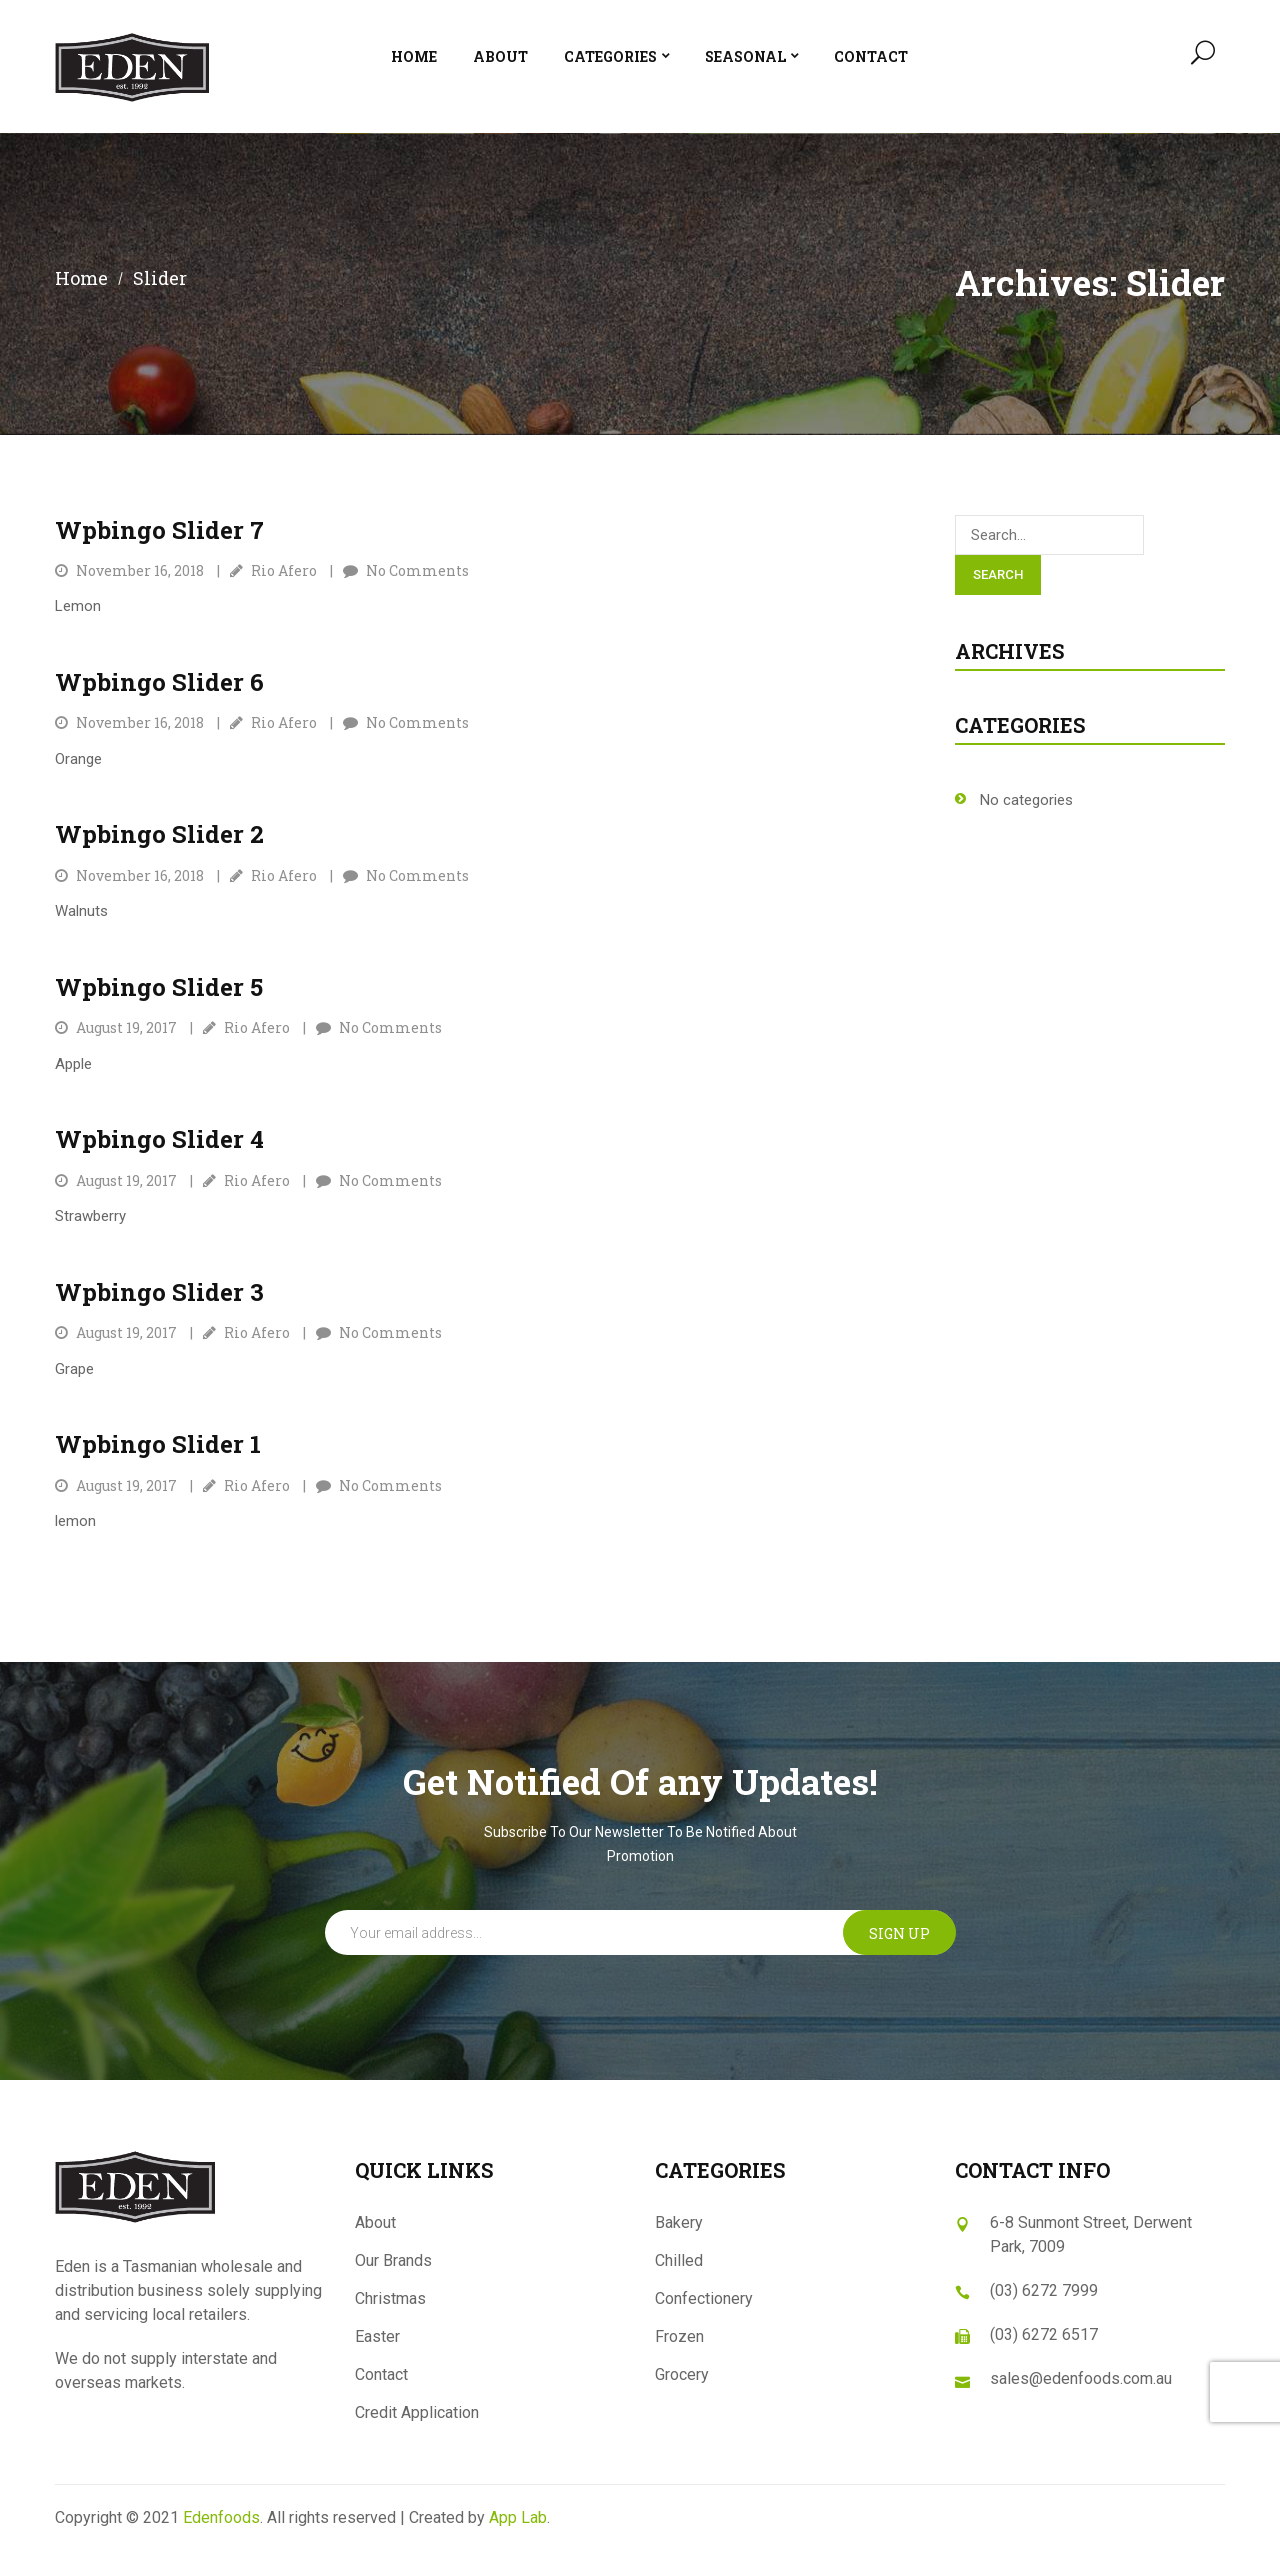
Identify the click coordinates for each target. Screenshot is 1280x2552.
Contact (381, 2374)
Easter (377, 2336)
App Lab (518, 2517)
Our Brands (393, 2260)
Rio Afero (284, 570)
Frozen (679, 2336)
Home (81, 278)
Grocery (682, 2374)
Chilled (679, 2260)
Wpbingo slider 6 (159, 682)
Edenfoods (221, 2517)
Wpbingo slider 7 (159, 530)
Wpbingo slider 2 (159, 834)
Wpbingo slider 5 (159, 987)
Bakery (679, 2222)
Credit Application (417, 2412)
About (375, 2222)
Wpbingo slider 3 (159, 1292)
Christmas (390, 2298)
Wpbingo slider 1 (158, 1444)
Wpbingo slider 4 (159, 1139)
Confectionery (704, 2298)
